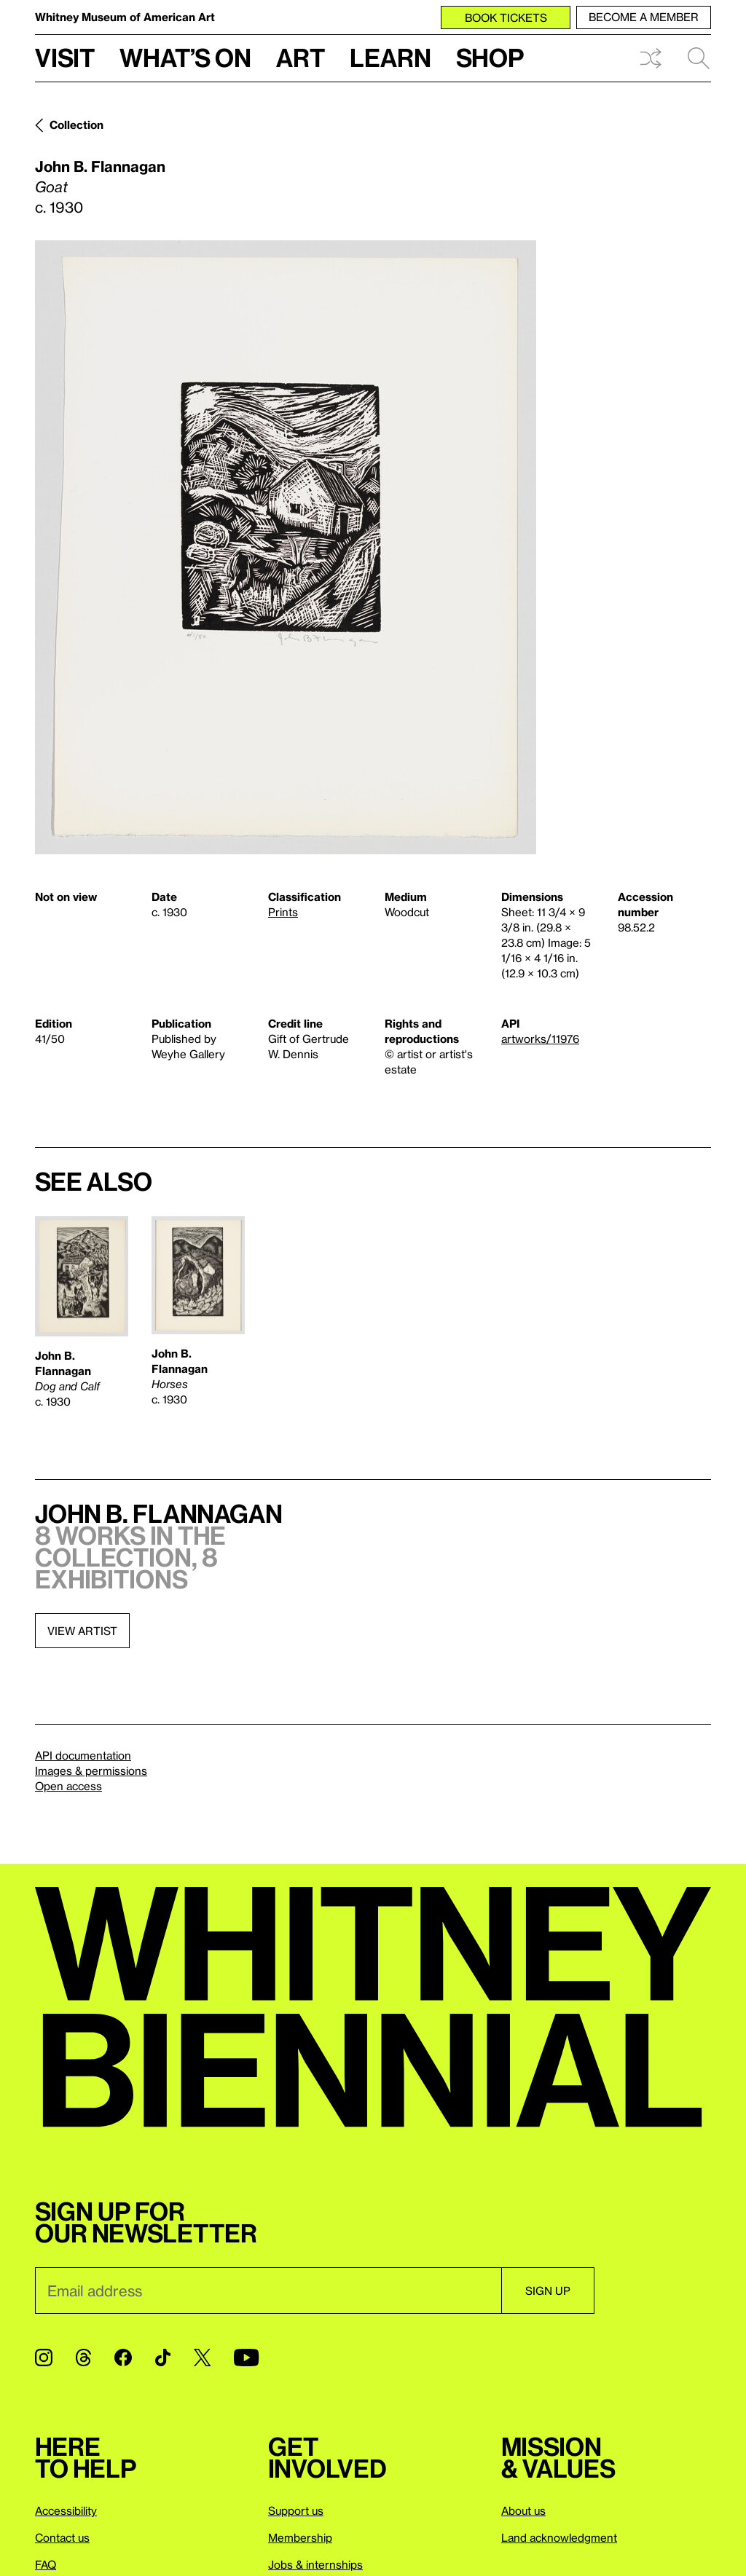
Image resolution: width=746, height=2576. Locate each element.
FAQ (45, 2564)
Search (698, 58)
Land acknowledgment (559, 2537)
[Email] (268, 2290)
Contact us (62, 2537)
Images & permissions (91, 1770)
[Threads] (83, 2357)
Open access (68, 1785)
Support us (295, 2510)
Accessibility (66, 2510)
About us (523, 2510)
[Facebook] (123, 2357)
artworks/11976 (540, 1038)
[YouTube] (246, 2357)
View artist (82, 1630)
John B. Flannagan (100, 166)
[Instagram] (43, 2357)
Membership (300, 2537)
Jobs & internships (315, 2564)
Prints (283, 911)
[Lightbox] (285, 547)
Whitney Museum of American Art (125, 16)
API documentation (83, 1755)
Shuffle (650, 58)
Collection (76, 124)
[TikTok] (163, 2357)
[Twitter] (202, 2357)
